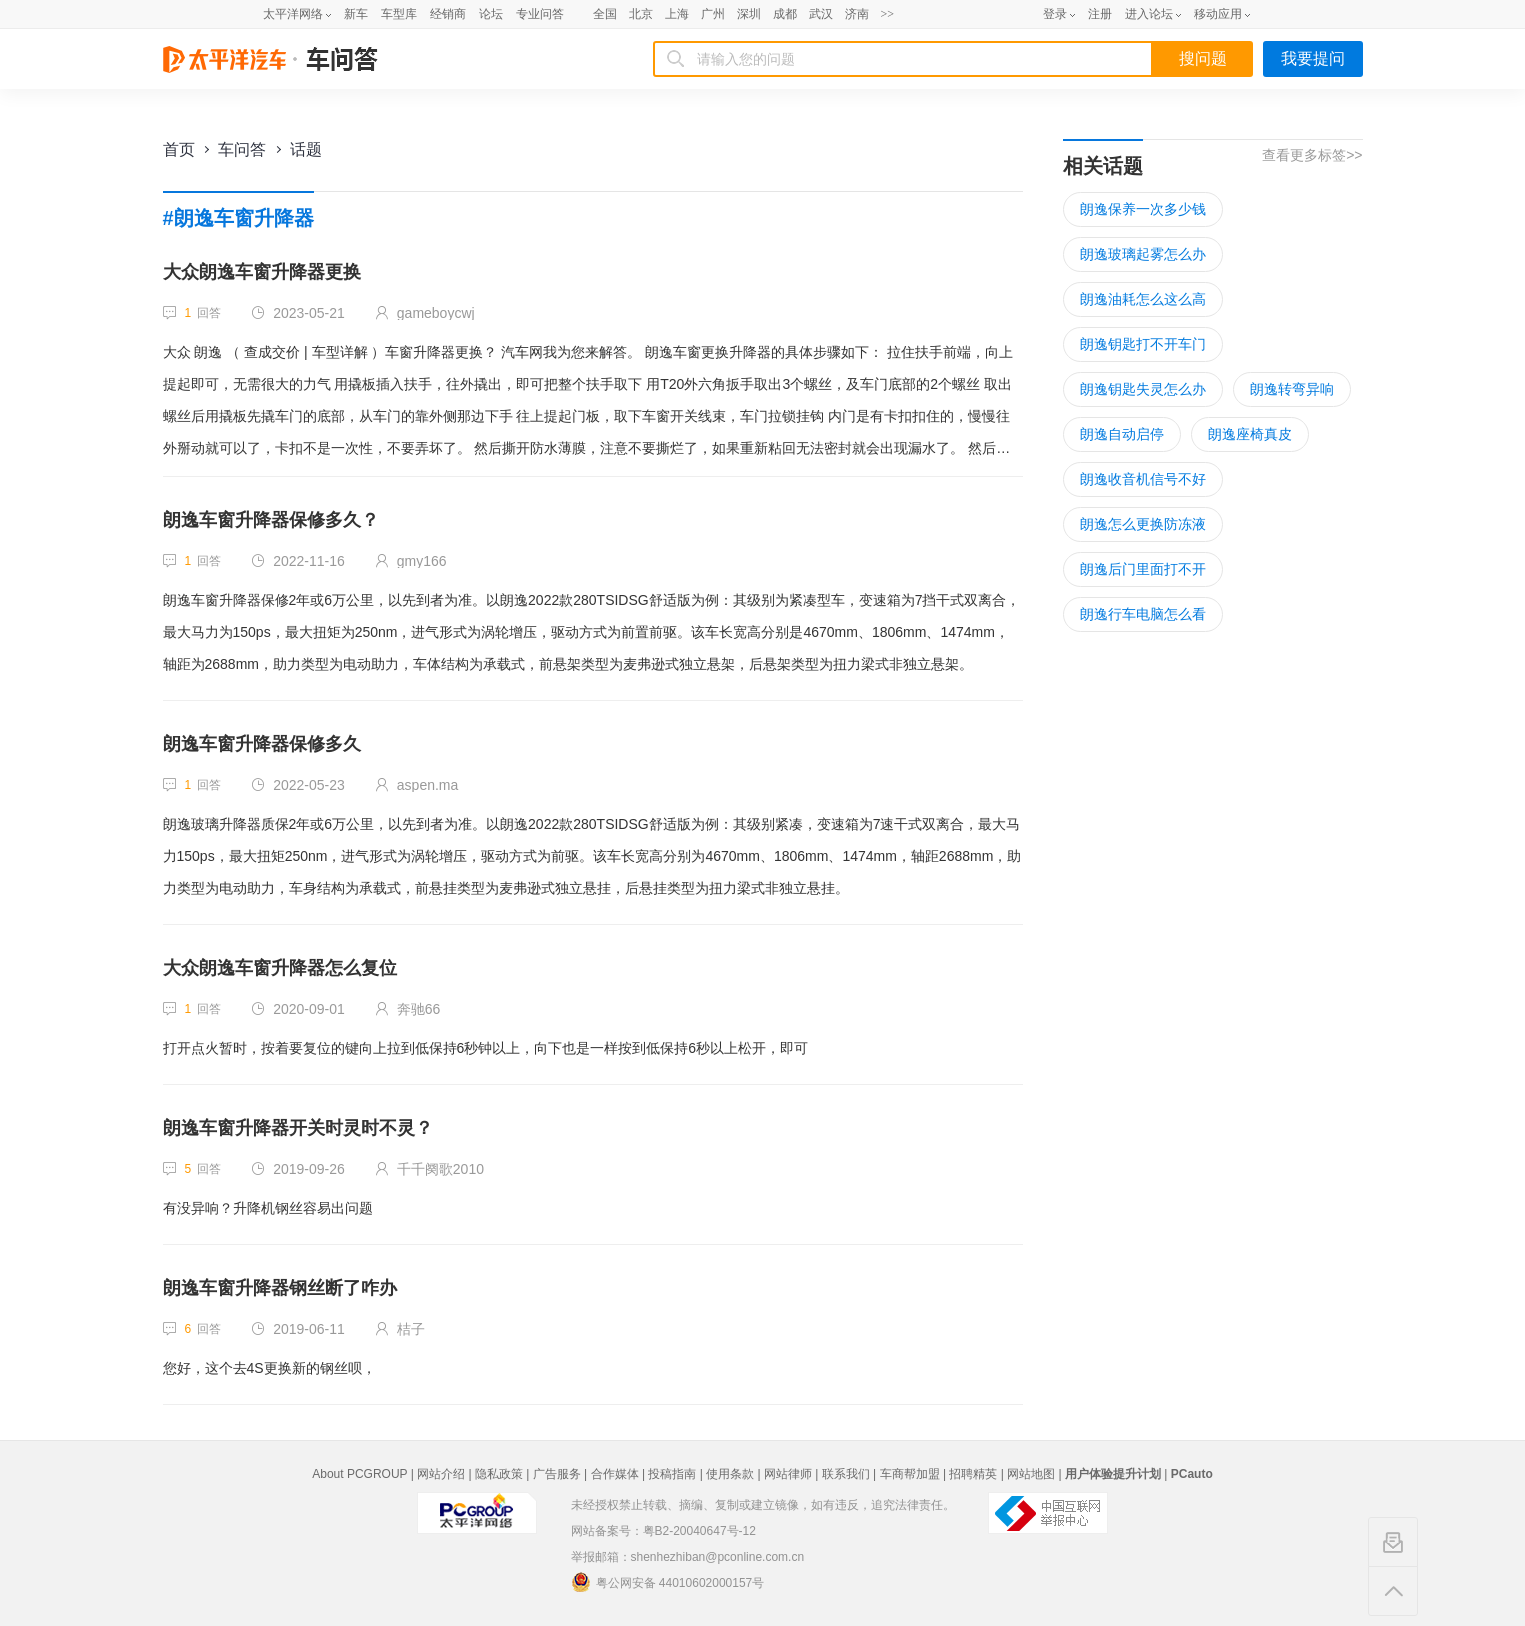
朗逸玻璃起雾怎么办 (1143, 254)
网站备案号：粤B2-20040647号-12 (663, 1531)
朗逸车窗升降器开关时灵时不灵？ (298, 1128)
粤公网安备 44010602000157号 (668, 1582)
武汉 (821, 14)
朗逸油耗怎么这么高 (1143, 299)
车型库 (399, 14)
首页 (179, 149)
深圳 (749, 14)
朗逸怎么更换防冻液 (1143, 524)
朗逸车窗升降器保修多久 (262, 744)
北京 (641, 14)
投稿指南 (672, 1474)
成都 (785, 14)
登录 (1055, 14)
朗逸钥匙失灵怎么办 (1143, 389)
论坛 (491, 14)
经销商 (448, 14)
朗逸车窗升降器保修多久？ (271, 520)
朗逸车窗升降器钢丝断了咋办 (280, 1288)
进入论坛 (1149, 14)
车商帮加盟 (910, 1474)
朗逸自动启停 (1122, 434)
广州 (713, 14)
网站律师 (788, 1474)
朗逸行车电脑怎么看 (1143, 614)
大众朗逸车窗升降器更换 (262, 272)
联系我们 (846, 1474)
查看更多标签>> (1312, 155)
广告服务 (557, 1474)
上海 (677, 14)
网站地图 (1031, 1474)
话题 (306, 149)
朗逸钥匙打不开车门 (1143, 344)
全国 (605, 14)
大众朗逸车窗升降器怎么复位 (280, 968)
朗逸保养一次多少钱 (1143, 209)
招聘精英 (973, 1474)
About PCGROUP (359, 1474)
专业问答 (540, 14)
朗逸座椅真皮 (1250, 434)
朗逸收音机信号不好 (1143, 479)
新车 (356, 14)
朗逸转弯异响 (1292, 389)
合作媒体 (615, 1474)
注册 (1100, 14)
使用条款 (730, 1474)
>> (888, 14)
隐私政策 (499, 1474)
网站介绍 (441, 1474)
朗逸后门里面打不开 (1143, 569)
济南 (857, 14)
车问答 (242, 149)
